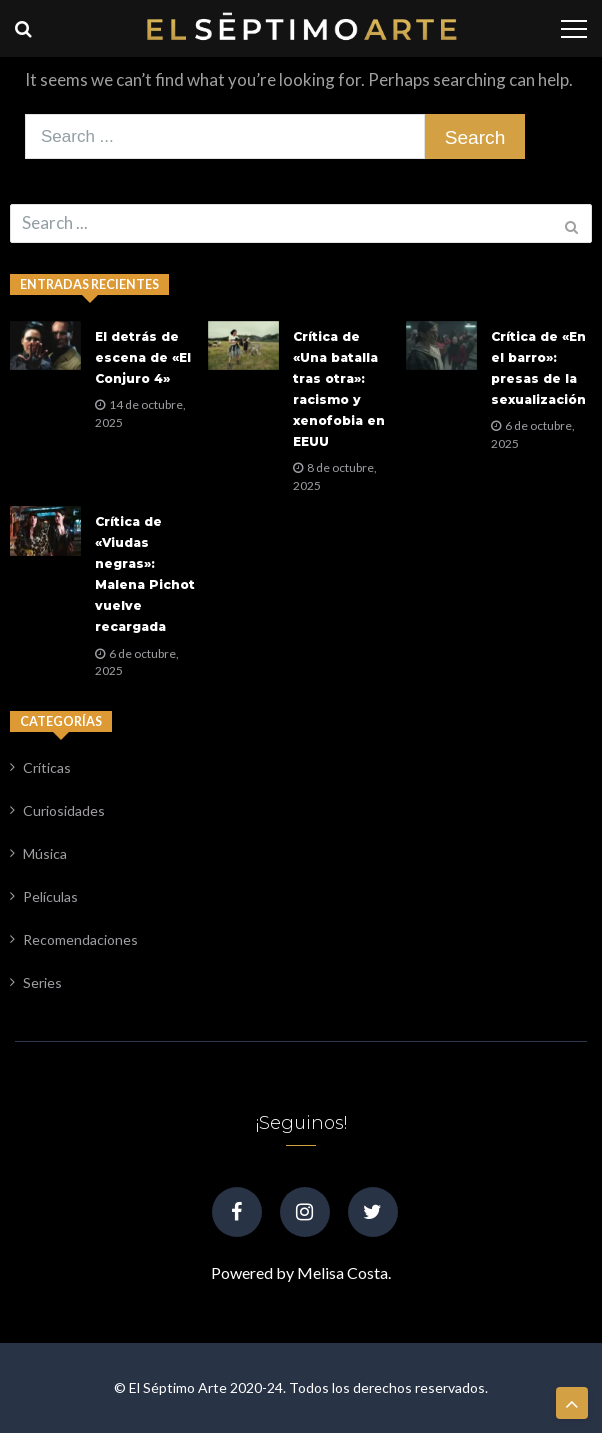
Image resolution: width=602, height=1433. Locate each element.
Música (45, 853)
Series (42, 982)
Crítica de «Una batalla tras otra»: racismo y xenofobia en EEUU (339, 389)
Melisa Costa (342, 1272)
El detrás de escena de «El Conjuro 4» (143, 357)
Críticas (47, 767)
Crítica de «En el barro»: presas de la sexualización (538, 368)
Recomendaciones (80, 939)
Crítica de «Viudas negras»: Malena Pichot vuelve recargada (145, 574)
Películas (50, 896)
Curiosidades (64, 810)
